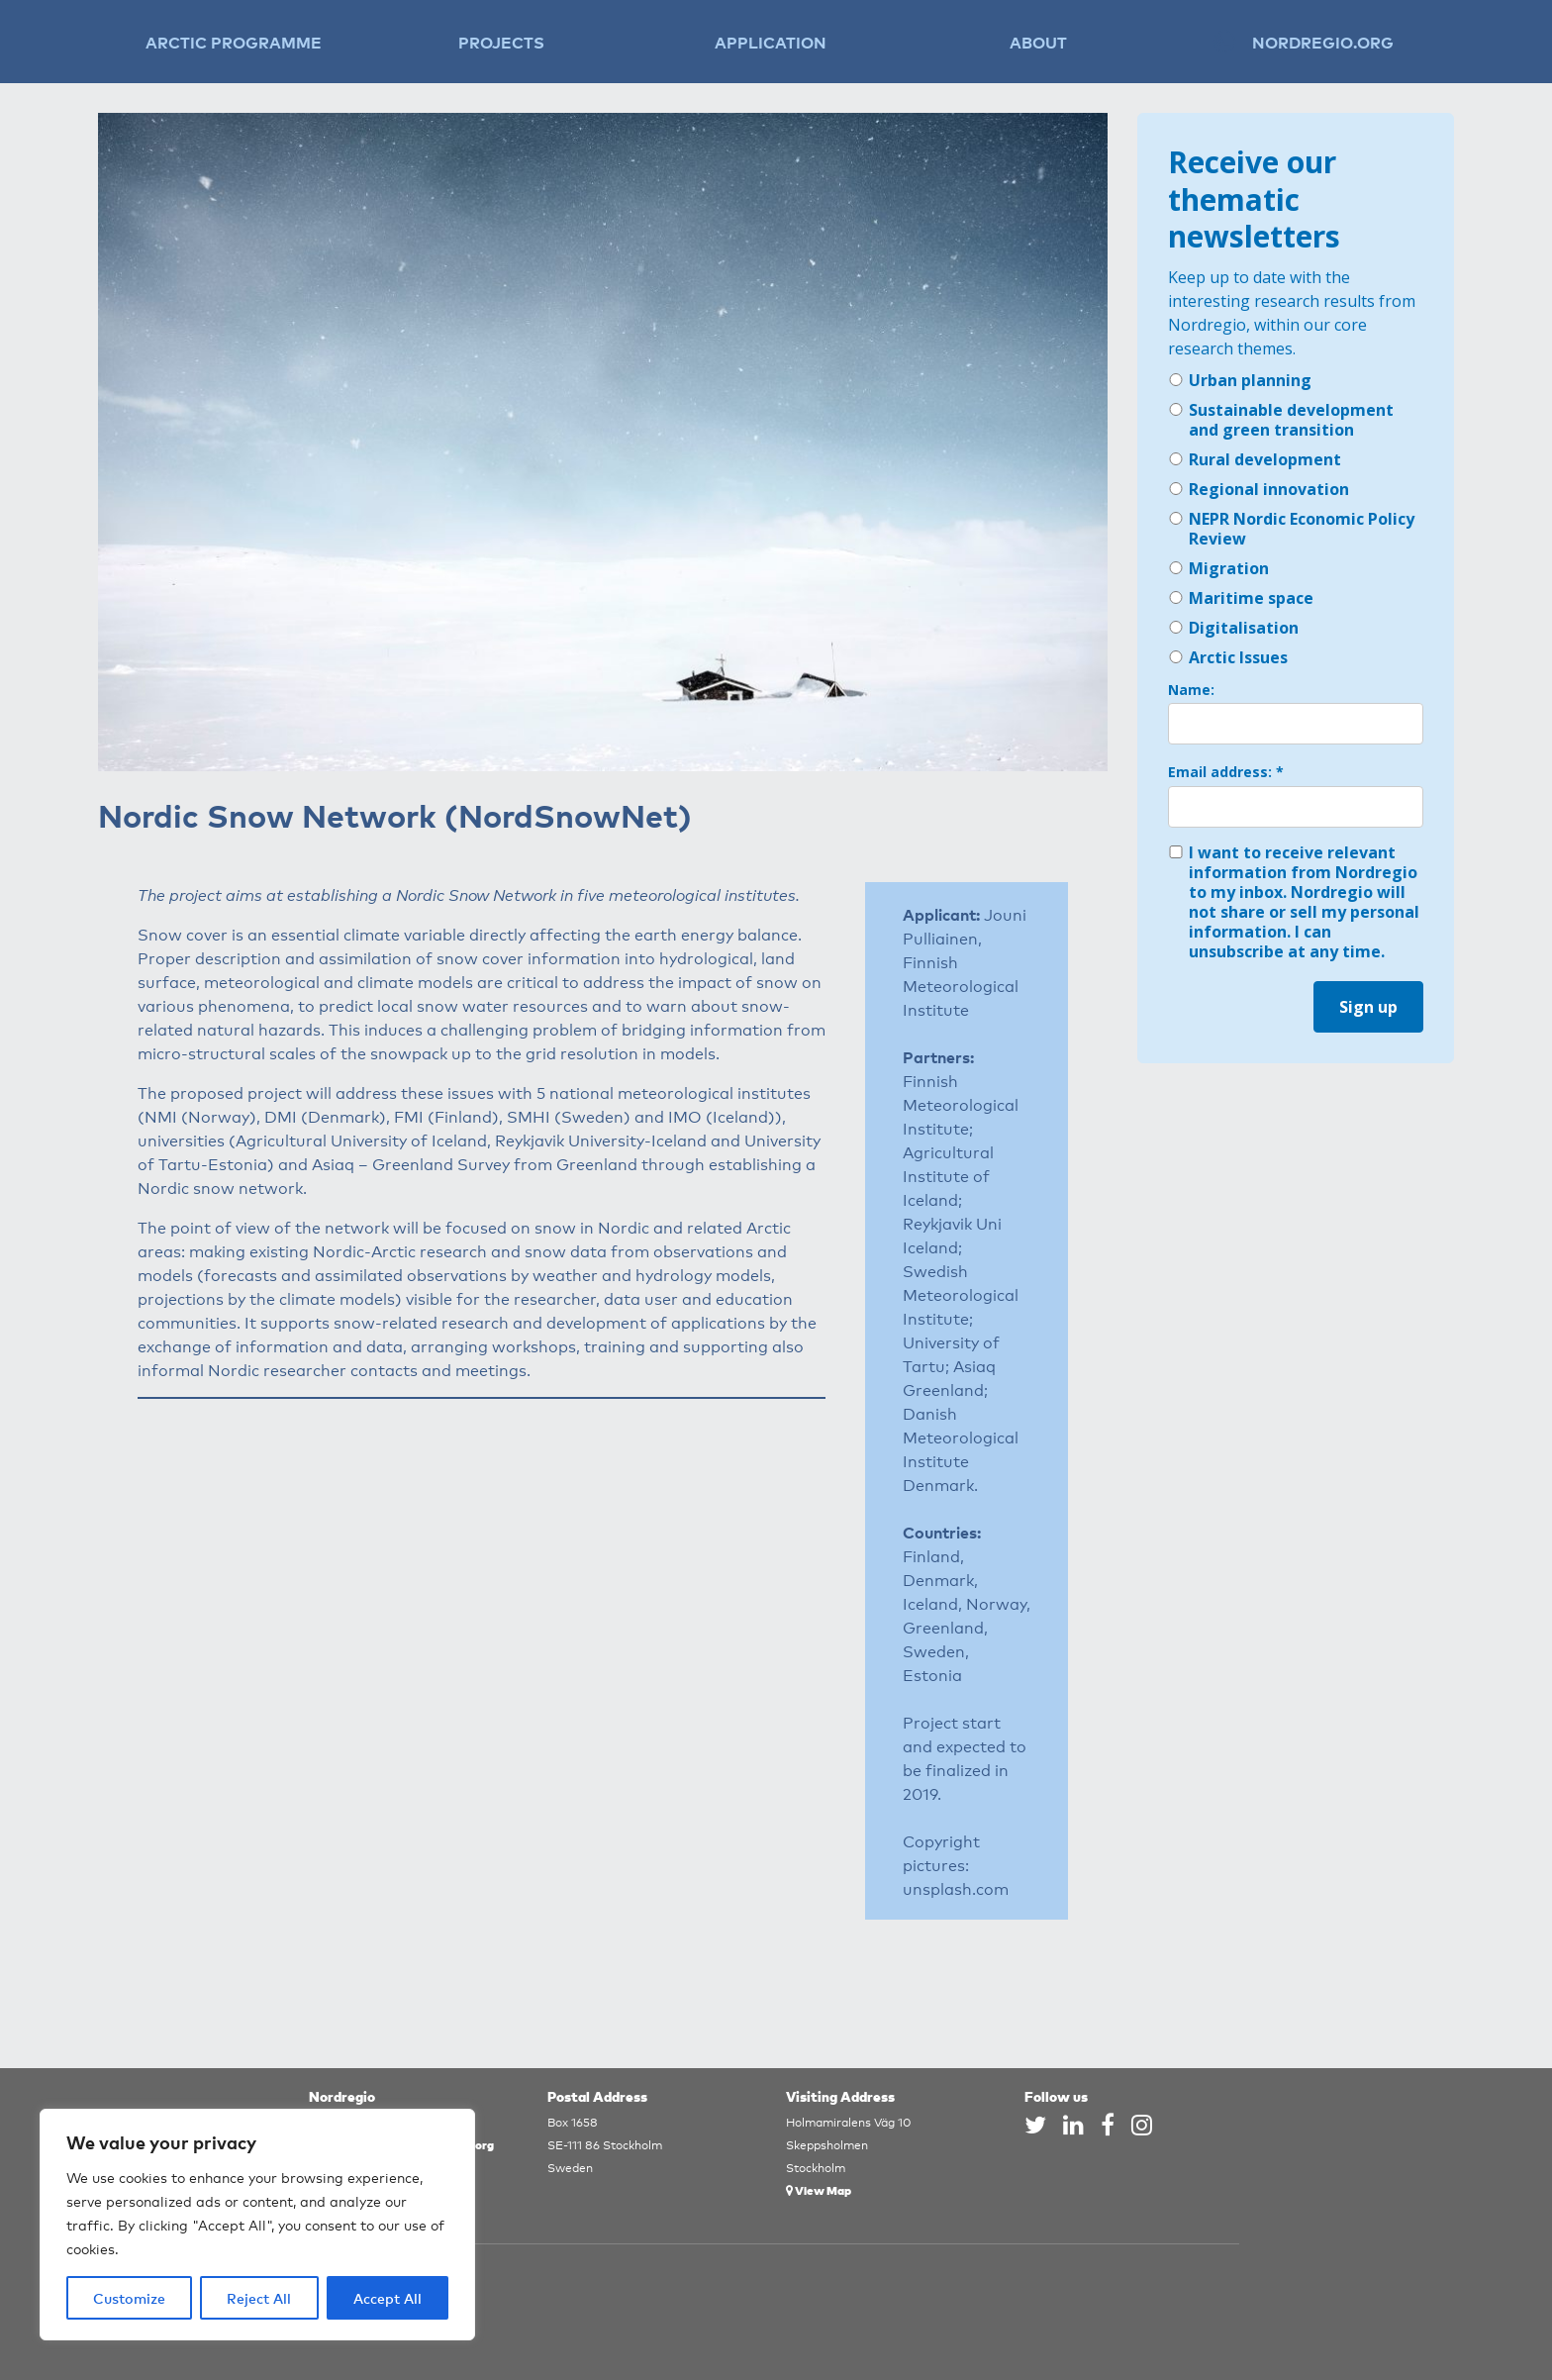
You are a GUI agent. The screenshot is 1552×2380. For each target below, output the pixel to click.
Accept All (387, 2298)
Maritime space (1240, 598)
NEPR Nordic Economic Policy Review (1291, 528)
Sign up (1368, 1007)
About (1038, 41)
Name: (1191, 690)
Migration (1218, 568)
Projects (501, 41)
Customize (129, 2298)
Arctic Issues (1228, 657)
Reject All (259, 2298)
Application (770, 41)
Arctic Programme (234, 41)
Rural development (1254, 459)
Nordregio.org (1323, 41)
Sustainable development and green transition (1281, 420)
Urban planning (1239, 380)
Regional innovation (1258, 489)
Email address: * (1226, 772)
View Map (818, 2189)
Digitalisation (1233, 628)
